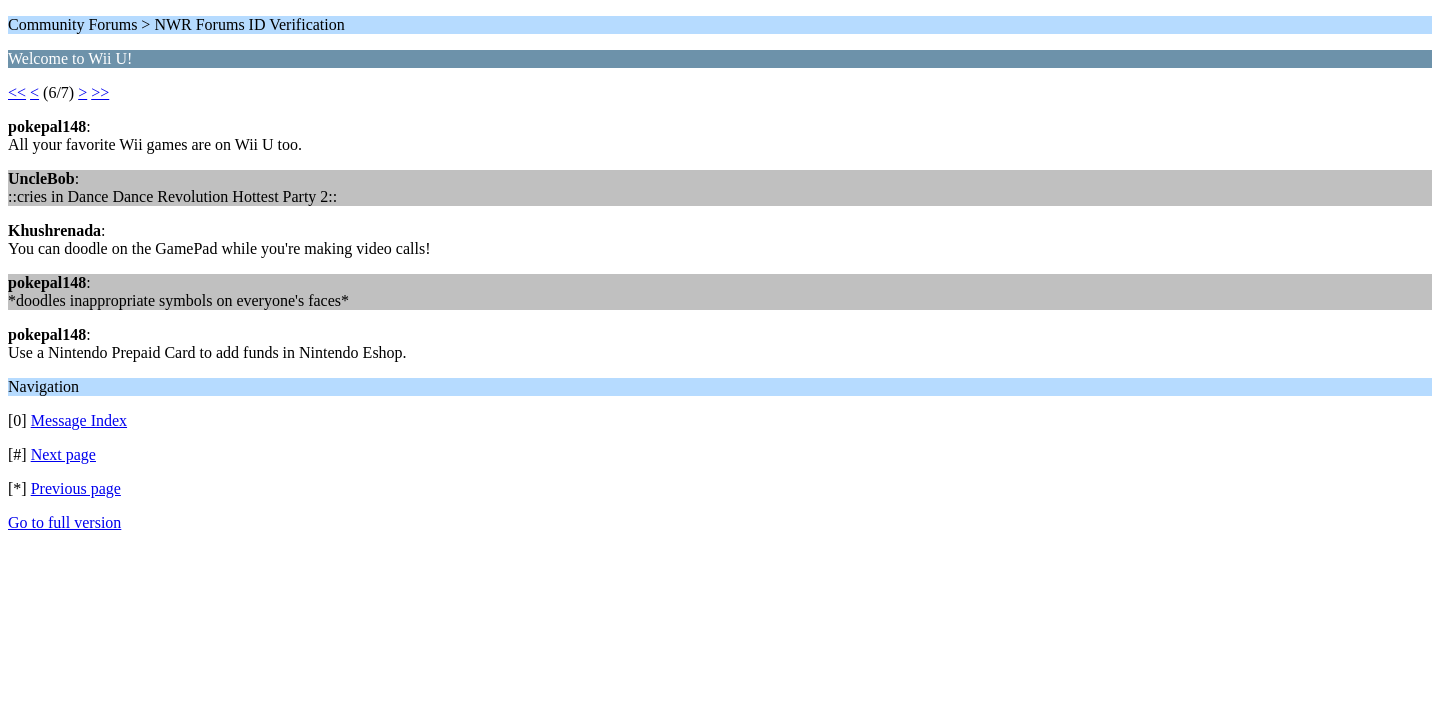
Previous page (76, 488)
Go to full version (64, 522)
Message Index (79, 420)
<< (17, 92)
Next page (63, 454)
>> (100, 92)
